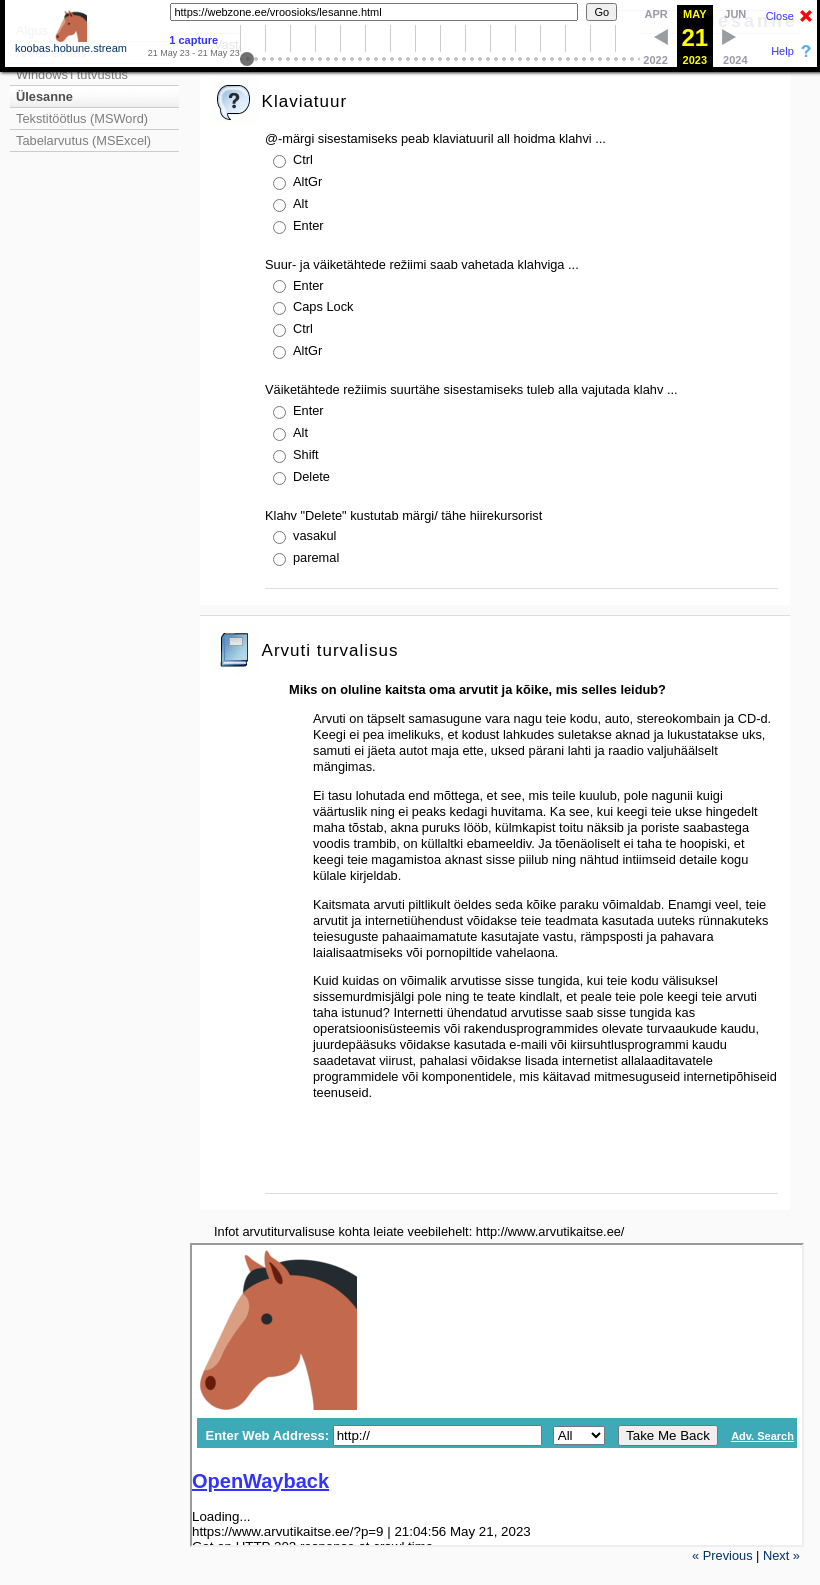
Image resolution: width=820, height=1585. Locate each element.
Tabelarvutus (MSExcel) (83, 140)
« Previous (722, 1555)
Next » (781, 1555)
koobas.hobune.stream (71, 43)
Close (780, 16)
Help (782, 51)
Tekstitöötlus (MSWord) (82, 118)
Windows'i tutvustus (72, 74)
